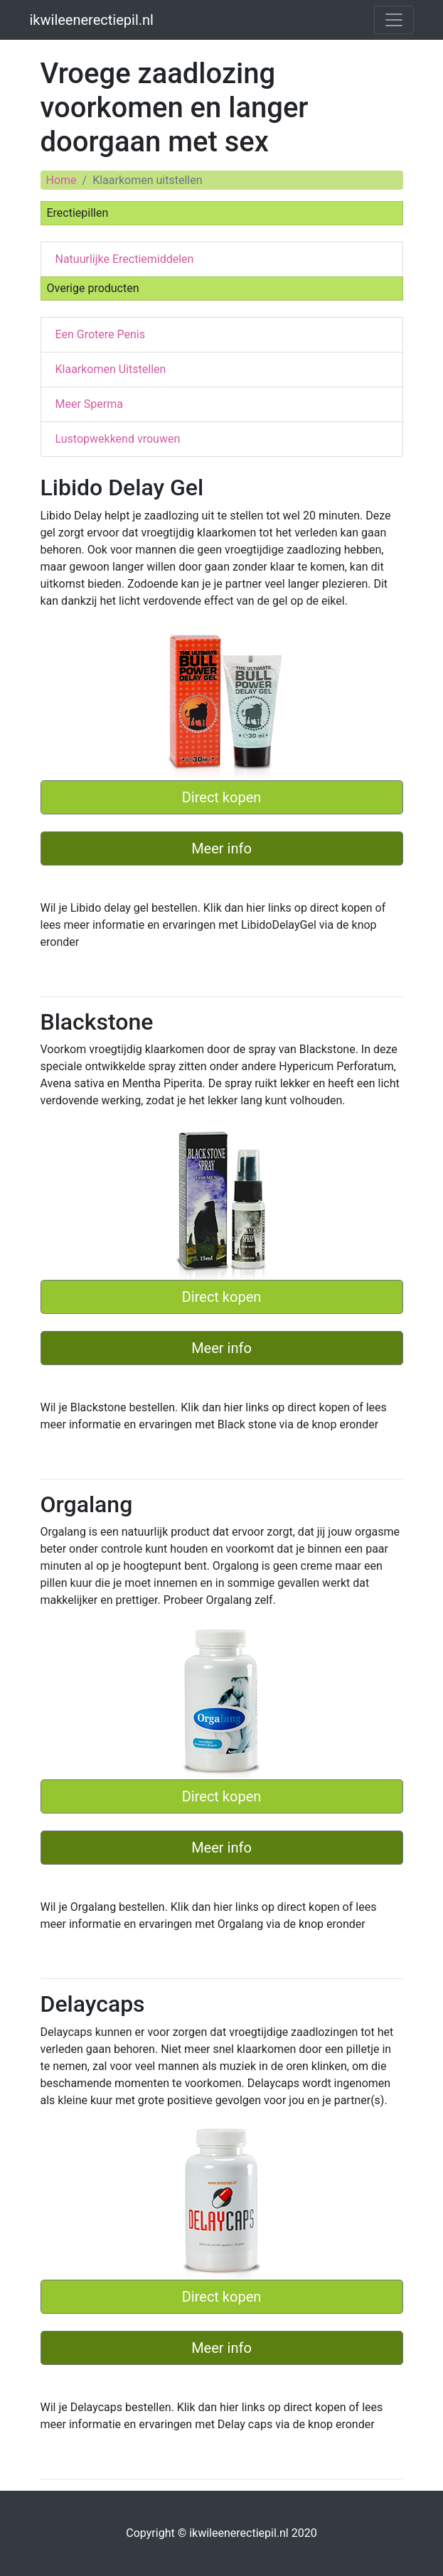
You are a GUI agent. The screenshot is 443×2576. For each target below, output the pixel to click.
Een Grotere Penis (100, 334)
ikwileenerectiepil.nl (92, 19)
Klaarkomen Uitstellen (110, 369)
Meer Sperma (89, 404)
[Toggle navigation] (394, 20)
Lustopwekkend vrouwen (118, 439)
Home (61, 180)
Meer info (221, 848)
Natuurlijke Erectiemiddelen (124, 259)
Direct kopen (222, 797)
